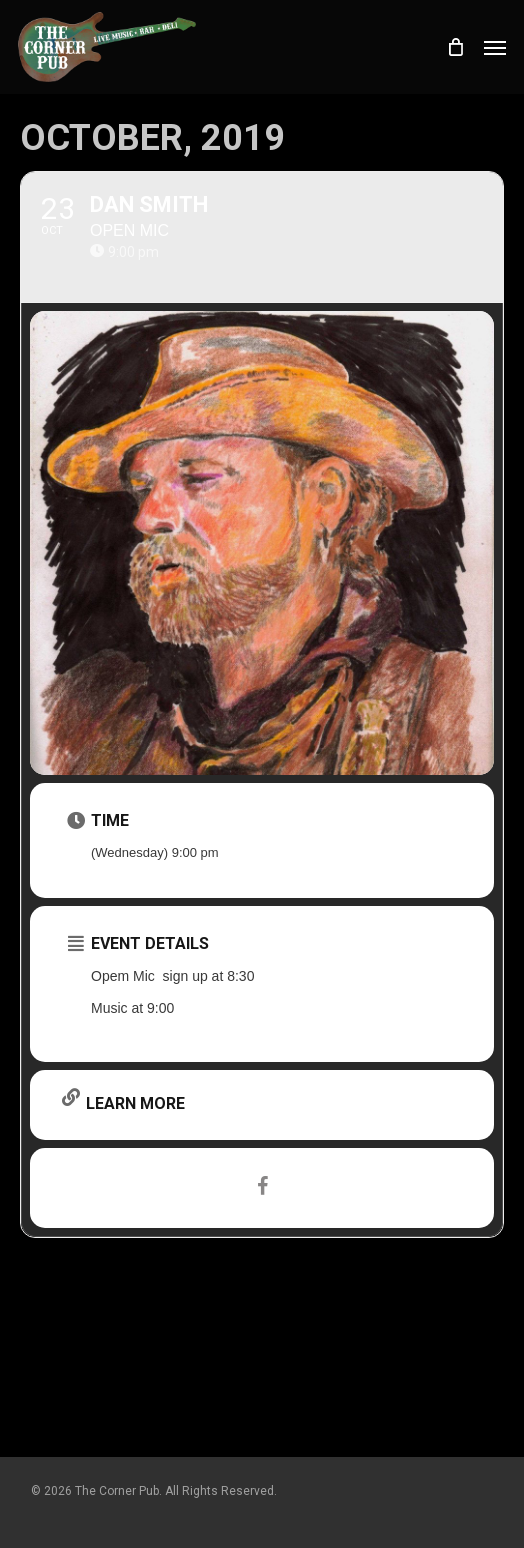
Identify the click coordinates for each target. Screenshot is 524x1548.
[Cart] (455, 47)
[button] (495, 47)
